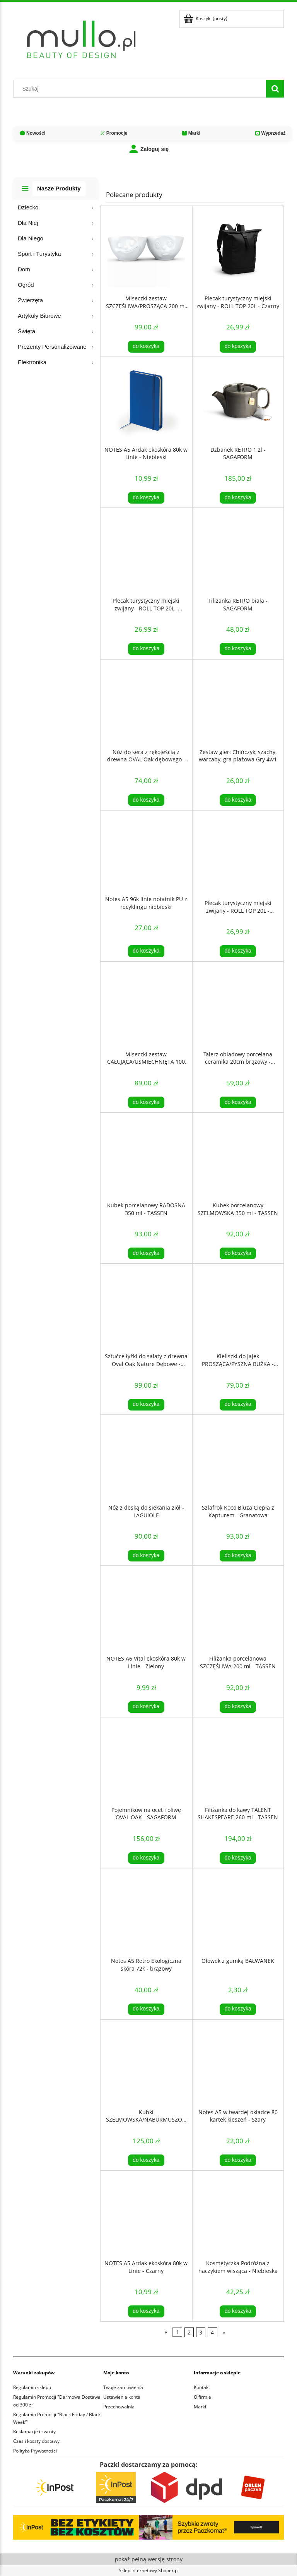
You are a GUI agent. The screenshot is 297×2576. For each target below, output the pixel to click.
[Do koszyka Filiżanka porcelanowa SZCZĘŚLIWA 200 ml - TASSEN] (238, 1707)
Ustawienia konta (121, 2397)
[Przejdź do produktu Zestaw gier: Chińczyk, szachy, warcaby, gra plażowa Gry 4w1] (238, 702)
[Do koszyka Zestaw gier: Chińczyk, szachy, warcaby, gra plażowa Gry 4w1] (238, 800)
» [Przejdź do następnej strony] (223, 2332)
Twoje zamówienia (123, 2387)
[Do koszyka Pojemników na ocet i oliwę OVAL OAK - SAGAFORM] (146, 1858)
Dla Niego (30, 238)
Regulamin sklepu (32, 2387)
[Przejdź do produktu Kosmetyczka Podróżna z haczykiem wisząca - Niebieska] (238, 2213)
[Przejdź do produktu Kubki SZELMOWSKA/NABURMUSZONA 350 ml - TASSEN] (146, 2062)
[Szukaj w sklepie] (141, 88)
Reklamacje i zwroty (34, 2431)
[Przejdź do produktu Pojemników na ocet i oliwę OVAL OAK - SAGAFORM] (146, 1760)
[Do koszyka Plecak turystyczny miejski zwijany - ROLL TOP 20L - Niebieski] (238, 951)
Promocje (113, 133)
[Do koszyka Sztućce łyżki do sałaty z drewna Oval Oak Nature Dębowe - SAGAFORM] (146, 1405)
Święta (26, 331)
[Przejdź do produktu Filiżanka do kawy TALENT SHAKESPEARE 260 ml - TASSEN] (238, 1760)
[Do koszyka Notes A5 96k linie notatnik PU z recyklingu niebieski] (146, 951)
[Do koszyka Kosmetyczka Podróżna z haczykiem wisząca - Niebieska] (238, 2311)
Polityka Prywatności (35, 2450)
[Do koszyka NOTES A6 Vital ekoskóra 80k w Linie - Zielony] (146, 1707)
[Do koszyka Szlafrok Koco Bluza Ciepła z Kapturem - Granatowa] (238, 1555)
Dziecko (28, 207)
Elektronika (32, 362)
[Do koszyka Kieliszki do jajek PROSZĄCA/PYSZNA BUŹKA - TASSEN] (238, 1405)
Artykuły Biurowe (39, 315)
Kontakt (202, 2387)
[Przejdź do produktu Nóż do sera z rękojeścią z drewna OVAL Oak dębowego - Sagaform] (146, 702)
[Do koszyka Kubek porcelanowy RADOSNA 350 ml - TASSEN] (146, 1253)
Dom (24, 269)
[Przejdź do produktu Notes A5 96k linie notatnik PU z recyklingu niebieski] (146, 851)
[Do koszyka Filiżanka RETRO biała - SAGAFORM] (238, 649)
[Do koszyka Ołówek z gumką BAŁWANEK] (238, 2009)
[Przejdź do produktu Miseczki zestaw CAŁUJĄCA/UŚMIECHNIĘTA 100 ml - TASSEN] (146, 1004)
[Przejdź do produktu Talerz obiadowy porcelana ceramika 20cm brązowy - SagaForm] (238, 1004)
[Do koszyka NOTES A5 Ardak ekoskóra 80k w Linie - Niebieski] (146, 498)
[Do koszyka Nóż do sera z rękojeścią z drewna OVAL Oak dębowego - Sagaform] (146, 800)
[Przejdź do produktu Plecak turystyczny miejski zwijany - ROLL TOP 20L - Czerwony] (146, 551)
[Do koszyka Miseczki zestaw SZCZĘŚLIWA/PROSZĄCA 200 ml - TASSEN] (146, 346)
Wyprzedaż (269, 133)
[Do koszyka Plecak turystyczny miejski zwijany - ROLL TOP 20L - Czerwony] (146, 649)
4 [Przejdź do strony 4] (212, 2332)
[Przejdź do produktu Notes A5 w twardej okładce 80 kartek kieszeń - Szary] (238, 2062)
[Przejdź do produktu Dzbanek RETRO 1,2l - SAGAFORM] (238, 400)
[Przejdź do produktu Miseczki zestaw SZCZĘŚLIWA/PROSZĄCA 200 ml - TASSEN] (146, 248)
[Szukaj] (275, 89)
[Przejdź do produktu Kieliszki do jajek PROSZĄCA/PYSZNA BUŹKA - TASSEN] (238, 1306)
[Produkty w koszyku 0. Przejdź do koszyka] (205, 18)
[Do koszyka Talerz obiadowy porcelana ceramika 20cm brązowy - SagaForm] (238, 1102)
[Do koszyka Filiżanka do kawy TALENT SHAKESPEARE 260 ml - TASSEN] (238, 1858)
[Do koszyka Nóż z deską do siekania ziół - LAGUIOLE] (146, 1555)
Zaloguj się (148, 149)
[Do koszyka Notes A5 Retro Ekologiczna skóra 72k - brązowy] (146, 2009)
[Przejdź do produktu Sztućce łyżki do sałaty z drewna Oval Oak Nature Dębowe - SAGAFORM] (146, 1306)
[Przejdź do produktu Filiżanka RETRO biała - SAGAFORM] (238, 551)
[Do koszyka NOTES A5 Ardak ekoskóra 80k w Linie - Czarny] (146, 2311)
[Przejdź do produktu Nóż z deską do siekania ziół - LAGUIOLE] (146, 1457)
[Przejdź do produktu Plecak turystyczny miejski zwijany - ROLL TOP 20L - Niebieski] (238, 853)
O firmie (202, 2397)
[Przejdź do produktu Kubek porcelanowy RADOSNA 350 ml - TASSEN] (146, 1155)
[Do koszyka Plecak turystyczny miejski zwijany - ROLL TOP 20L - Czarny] (238, 346)
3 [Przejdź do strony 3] (200, 2332)
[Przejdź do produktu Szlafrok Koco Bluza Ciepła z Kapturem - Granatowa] (238, 1457)
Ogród (26, 284)
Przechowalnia (119, 2406)
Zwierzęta (30, 300)
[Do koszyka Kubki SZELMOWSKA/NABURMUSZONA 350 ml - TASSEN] (146, 2160)
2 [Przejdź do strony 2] (189, 2332)
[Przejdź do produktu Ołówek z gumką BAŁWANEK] (238, 1911)
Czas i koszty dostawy (36, 2441)
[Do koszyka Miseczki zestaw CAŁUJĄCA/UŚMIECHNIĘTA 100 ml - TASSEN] (146, 1102)
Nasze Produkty (59, 188)
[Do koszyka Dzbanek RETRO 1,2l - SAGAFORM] (238, 498)
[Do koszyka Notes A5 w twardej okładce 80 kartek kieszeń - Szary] (238, 2160)
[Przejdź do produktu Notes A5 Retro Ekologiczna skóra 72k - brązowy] (146, 1911)
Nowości (32, 133)
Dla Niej (28, 222)
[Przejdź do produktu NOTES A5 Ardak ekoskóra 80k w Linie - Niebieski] (146, 400)
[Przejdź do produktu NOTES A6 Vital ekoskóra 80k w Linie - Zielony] (146, 1608)
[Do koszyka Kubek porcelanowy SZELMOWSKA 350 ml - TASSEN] (238, 1253)
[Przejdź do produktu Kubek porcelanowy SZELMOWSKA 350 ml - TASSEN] (238, 1155)
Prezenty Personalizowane (52, 346)
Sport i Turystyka (39, 253)
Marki (190, 133)
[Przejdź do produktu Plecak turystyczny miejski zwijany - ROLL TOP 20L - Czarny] (238, 248)
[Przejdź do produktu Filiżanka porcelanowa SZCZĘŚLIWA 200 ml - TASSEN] (238, 1608)
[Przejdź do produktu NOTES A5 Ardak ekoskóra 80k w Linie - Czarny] (146, 2213)
